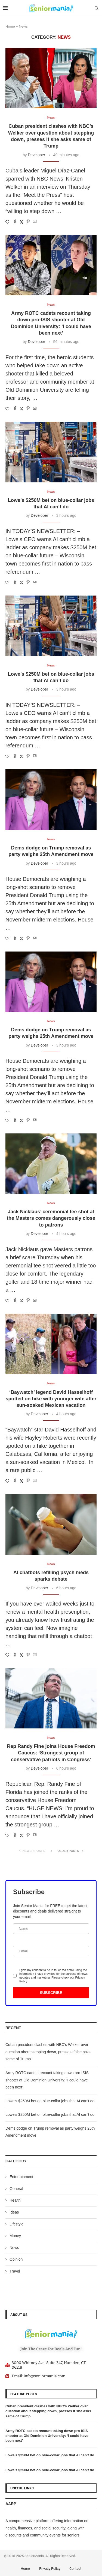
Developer (36, 155)
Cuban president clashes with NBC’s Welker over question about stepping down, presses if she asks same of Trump (48, 2051)
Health (15, 2200)
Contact (75, 2569)
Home (10, 26)
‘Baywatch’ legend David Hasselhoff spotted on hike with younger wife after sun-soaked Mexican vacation (50, 1399)
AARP (10, 2504)
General (16, 2188)
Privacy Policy (49, 2569)
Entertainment (21, 2177)
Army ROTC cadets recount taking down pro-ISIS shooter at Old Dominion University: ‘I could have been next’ (47, 2080)
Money (15, 2236)
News (14, 2247)
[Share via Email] (34, 222)
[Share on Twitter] (21, 222)
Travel (15, 2271)
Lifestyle (16, 2224)
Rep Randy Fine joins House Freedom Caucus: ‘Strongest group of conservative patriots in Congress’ (51, 1753)
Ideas (14, 2212)
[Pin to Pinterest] (28, 222)
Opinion (16, 2259)
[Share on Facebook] (15, 222)
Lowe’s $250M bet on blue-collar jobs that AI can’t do (49, 2101)
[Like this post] (7, 222)
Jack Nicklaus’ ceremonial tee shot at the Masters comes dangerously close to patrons (51, 1218)
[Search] (96, 8)
